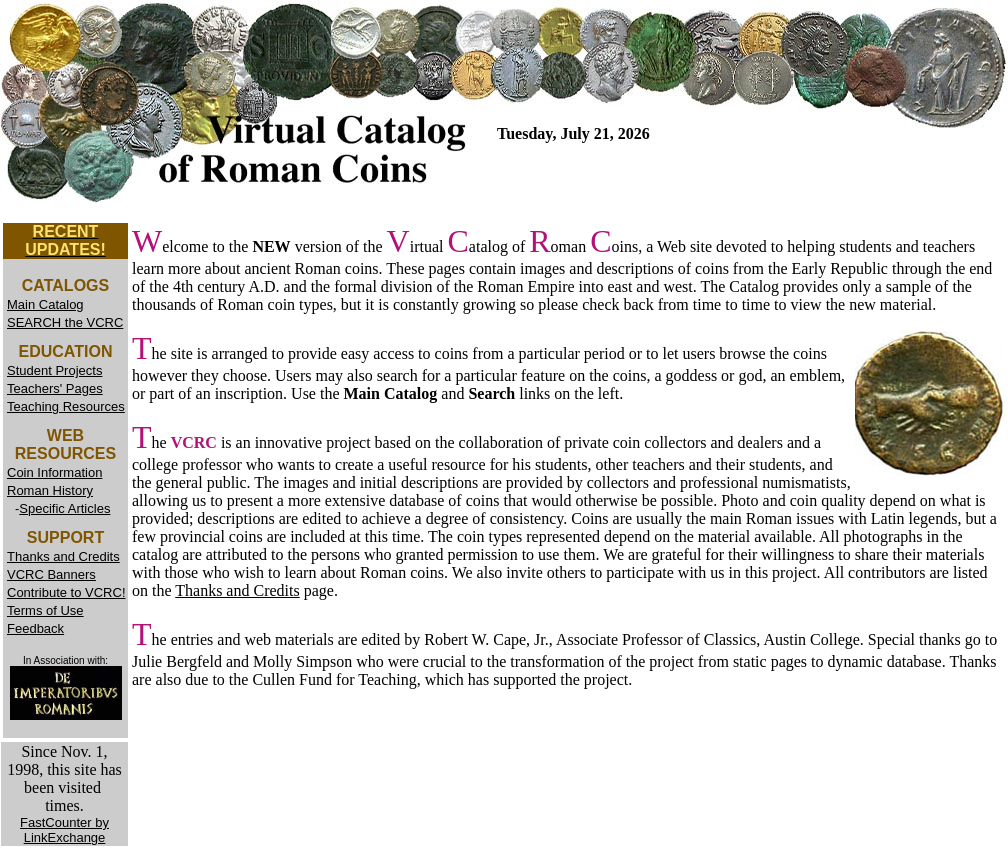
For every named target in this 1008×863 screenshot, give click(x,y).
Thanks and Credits (237, 590)
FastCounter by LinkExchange (64, 830)
